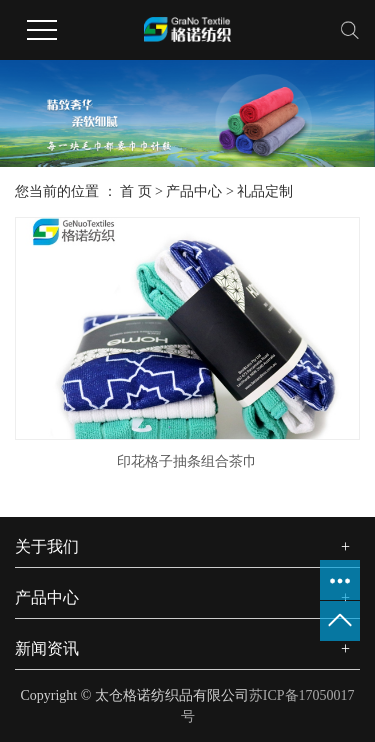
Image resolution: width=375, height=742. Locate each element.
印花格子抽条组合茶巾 (187, 461)
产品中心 (194, 191)
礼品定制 (265, 191)
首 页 (136, 191)
